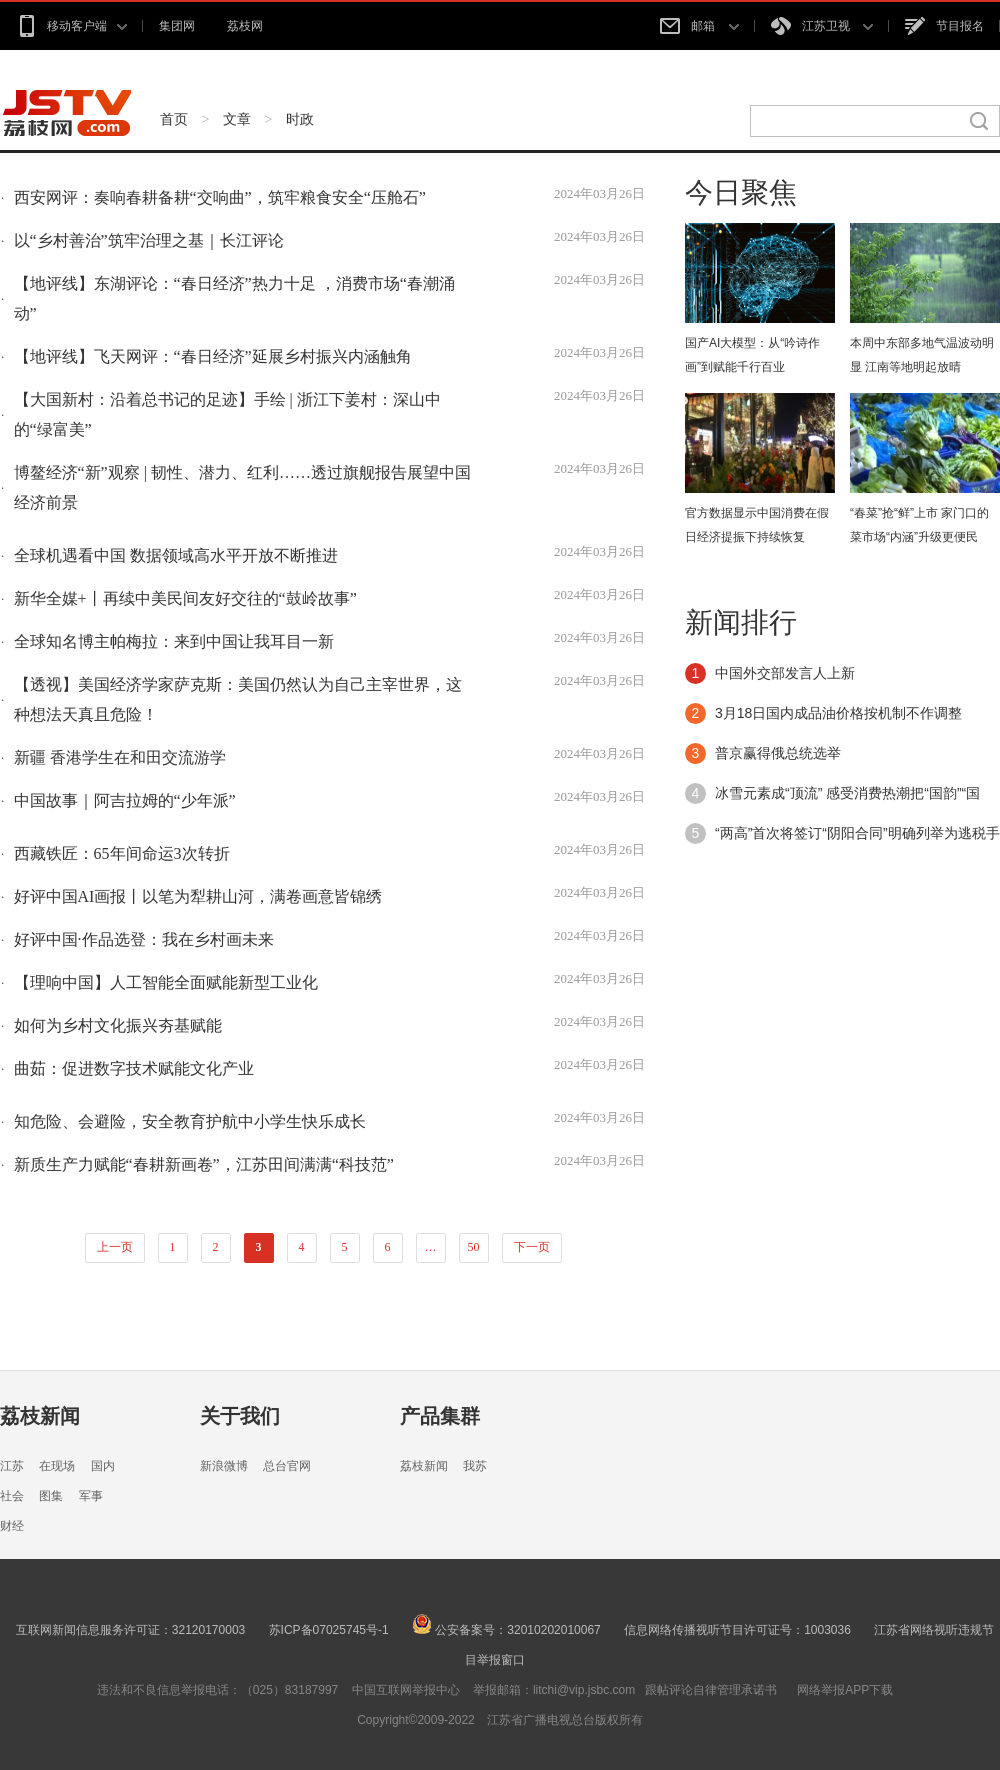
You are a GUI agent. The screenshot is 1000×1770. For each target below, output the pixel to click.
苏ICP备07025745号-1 (329, 1630)
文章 (237, 119)
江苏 (12, 1466)
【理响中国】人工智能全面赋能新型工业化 (166, 982)
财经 (12, 1526)
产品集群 (440, 1416)
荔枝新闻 (40, 1416)
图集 (51, 1496)
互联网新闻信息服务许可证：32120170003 (130, 1630)
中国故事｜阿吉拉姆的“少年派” (125, 800)
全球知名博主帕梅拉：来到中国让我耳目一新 (174, 641)
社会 (12, 1496)
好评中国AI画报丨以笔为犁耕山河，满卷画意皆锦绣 (198, 896)
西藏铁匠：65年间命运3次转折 (122, 853)
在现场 (57, 1466)
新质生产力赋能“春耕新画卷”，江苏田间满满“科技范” (204, 1164)
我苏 (475, 1466)
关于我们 (240, 1416)
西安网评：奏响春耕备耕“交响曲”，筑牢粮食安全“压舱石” (220, 197)
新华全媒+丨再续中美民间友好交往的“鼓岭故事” (185, 598)
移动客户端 (71, 26)
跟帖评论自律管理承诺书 (711, 1690)
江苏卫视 (822, 26)
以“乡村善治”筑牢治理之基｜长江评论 (149, 240)
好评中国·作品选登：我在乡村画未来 (144, 939)
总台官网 (287, 1466)
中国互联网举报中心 (406, 1690)
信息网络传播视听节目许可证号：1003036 (737, 1630)
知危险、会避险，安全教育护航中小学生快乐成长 (190, 1121)
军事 (91, 1496)
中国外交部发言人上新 (785, 673)
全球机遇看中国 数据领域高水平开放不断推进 (176, 555)
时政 (300, 119)
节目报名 (944, 26)
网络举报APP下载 (845, 1690)
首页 (174, 119)
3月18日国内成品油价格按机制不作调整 (838, 713)
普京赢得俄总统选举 (778, 753)
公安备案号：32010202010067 (506, 1630)
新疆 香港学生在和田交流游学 (120, 757)
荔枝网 (245, 26)
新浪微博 (224, 1466)
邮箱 (699, 26)
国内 (103, 1466)
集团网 (177, 26)
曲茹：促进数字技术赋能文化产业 (134, 1068)
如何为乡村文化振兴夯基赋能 (118, 1025)
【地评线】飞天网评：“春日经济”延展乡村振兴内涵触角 (213, 356)
